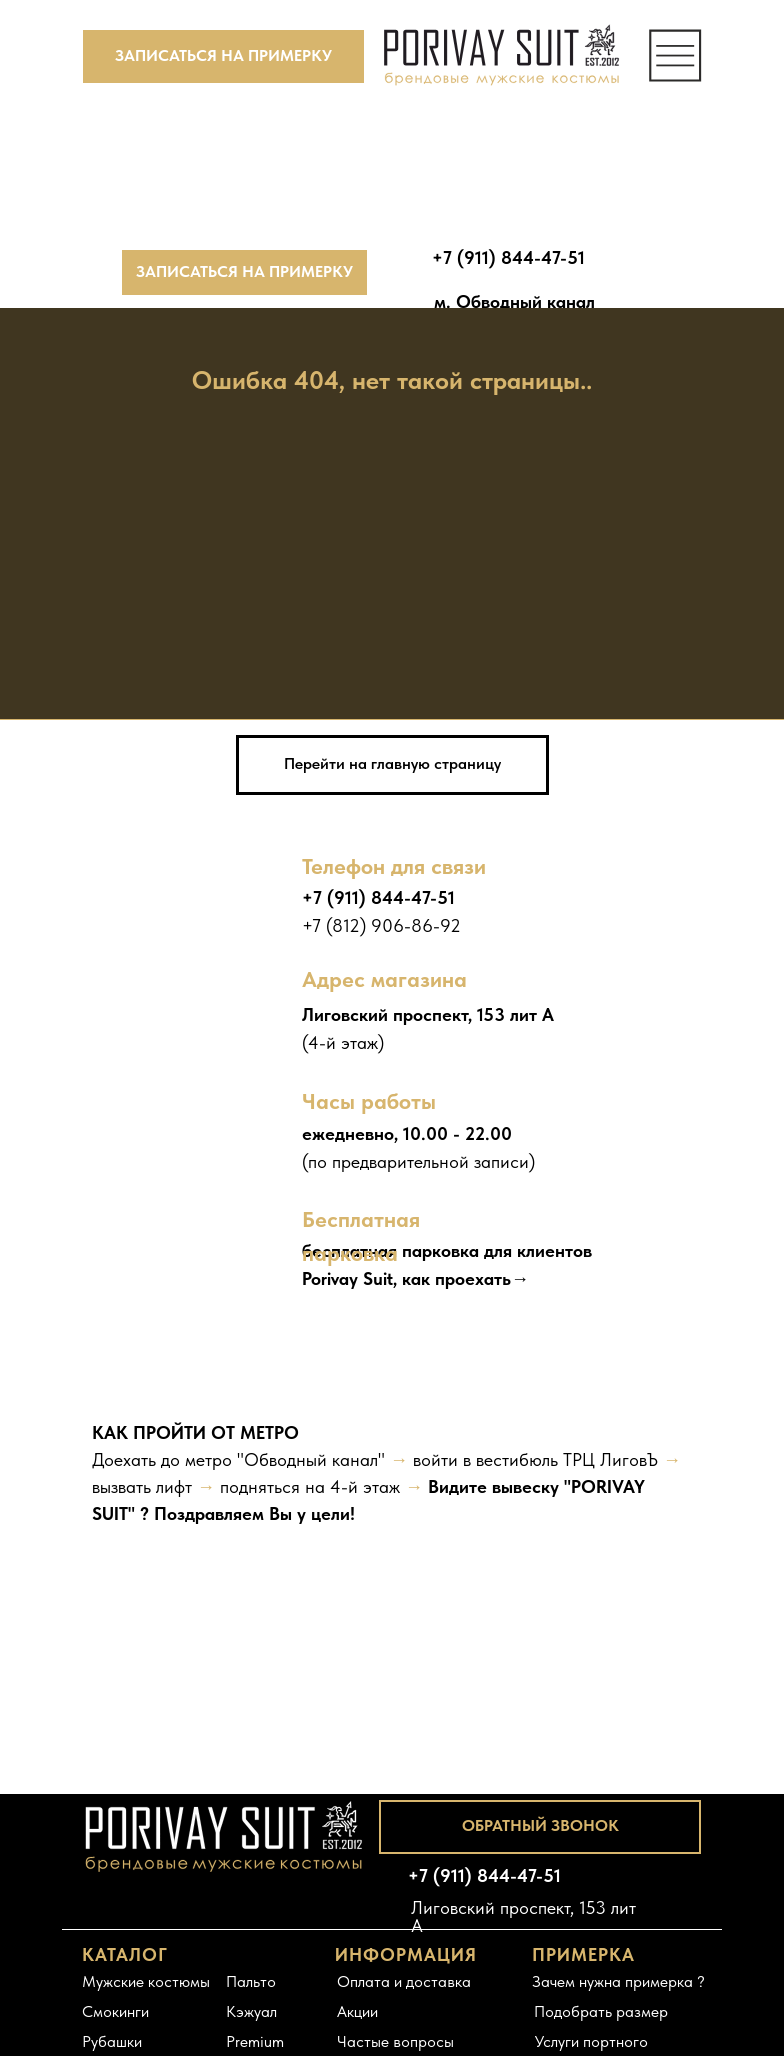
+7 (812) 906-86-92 (381, 925)
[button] (223, 56)
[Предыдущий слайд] (40, 1515)
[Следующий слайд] (744, 1515)
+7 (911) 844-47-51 (378, 897)
